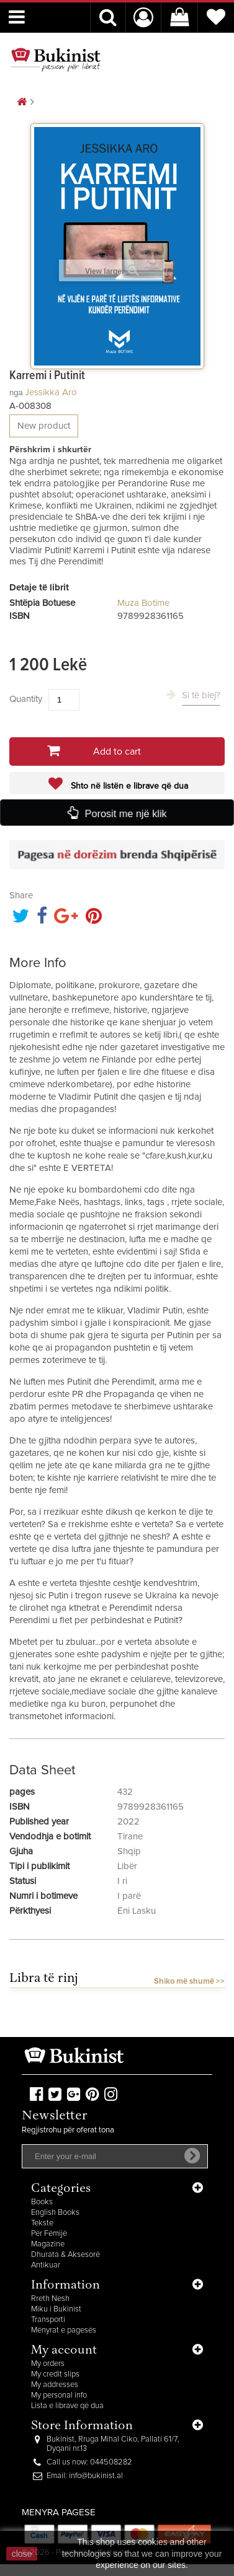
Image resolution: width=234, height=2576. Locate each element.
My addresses (54, 2385)
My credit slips (55, 2374)
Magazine (48, 2244)
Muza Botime (143, 603)
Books (42, 2202)
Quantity (25, 699)
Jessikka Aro (51, 392)
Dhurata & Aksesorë (65, 2255)
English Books (55, 2213)
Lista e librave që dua (67, 2406)
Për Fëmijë (49, 2234)
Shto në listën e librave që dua (128, 786)
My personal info (59, 2395)
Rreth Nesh (50, 2299)
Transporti (48, 2320)
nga (16, 392)
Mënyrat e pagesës (63, 2330)
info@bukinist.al (96, 2476)
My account (64, 2350)
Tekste (42, 2223)
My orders (48, 2364)
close (22, 2554)
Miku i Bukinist (56, 2309)
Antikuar (45, 2265)
